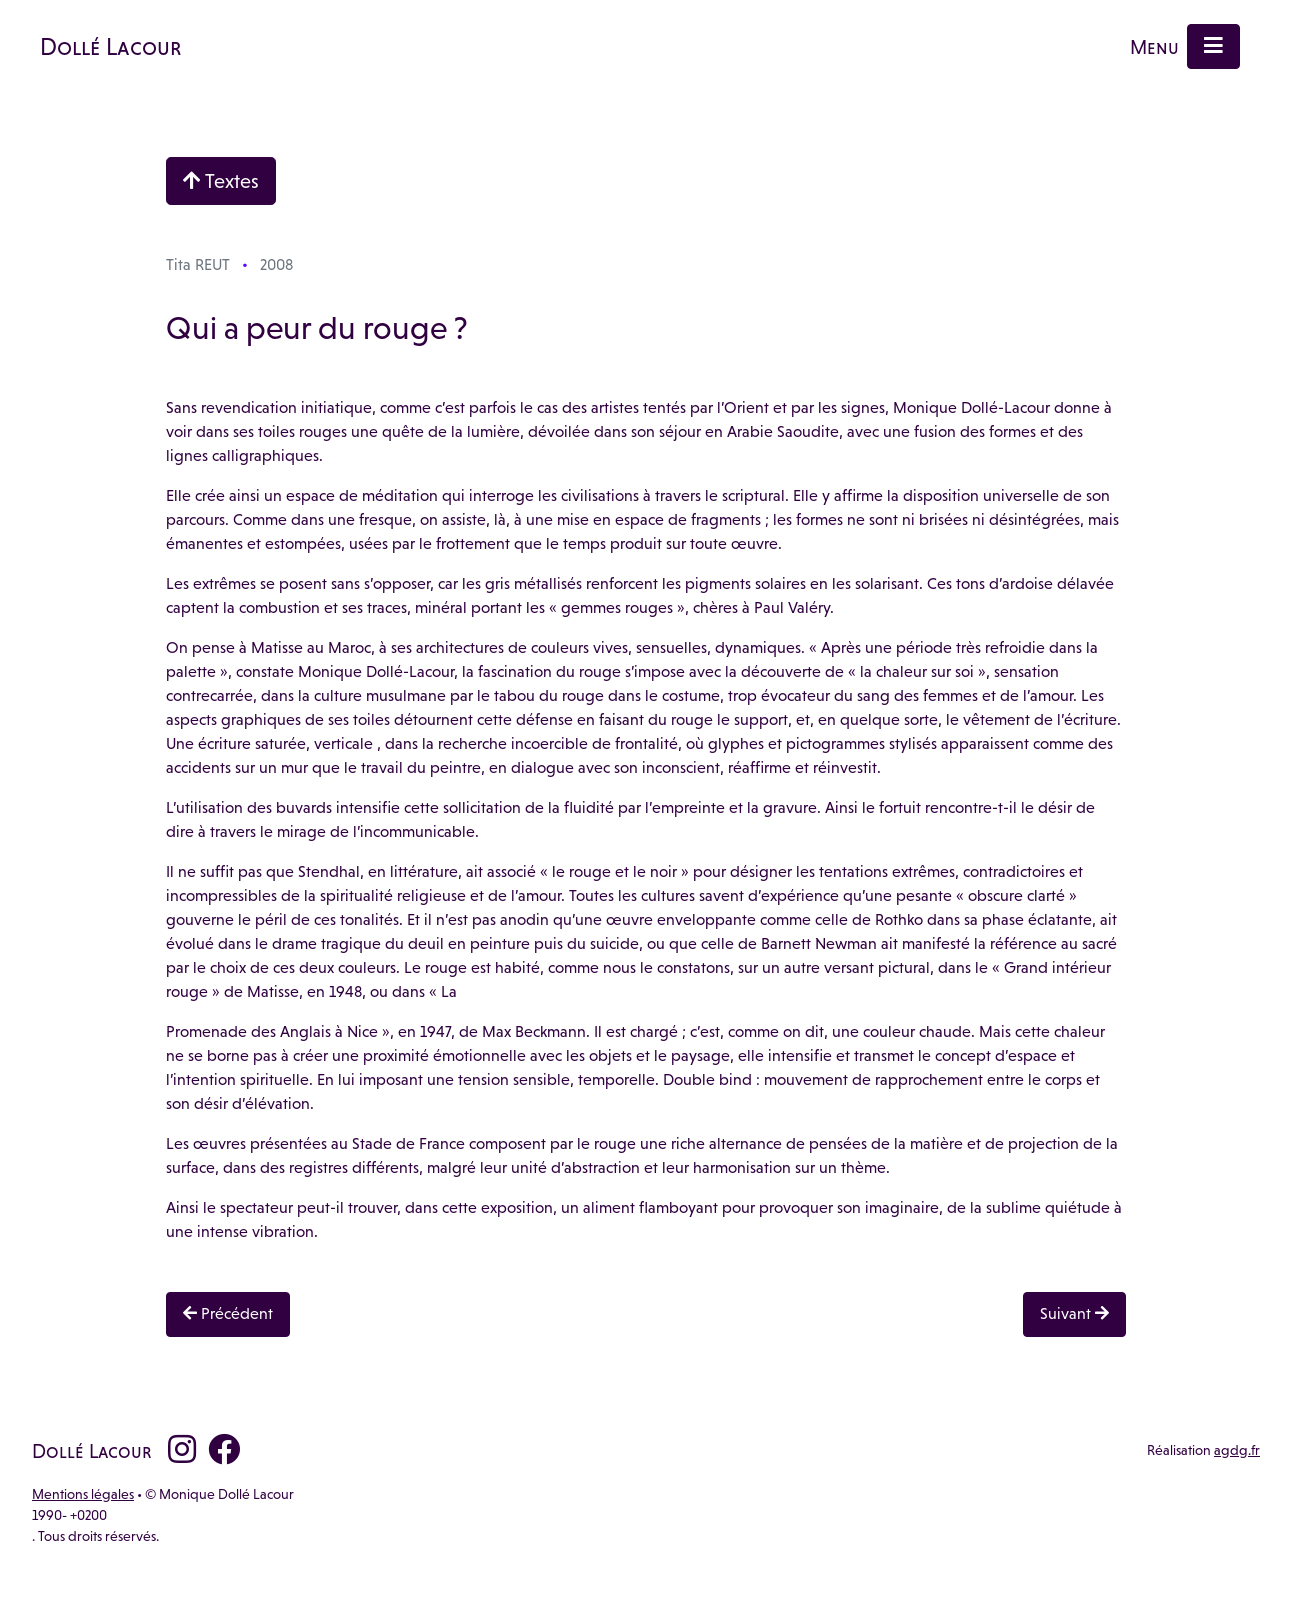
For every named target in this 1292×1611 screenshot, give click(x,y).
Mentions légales (83, 1494)
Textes (221, 181)
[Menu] (1213, 46)
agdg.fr (1237, 1450)
